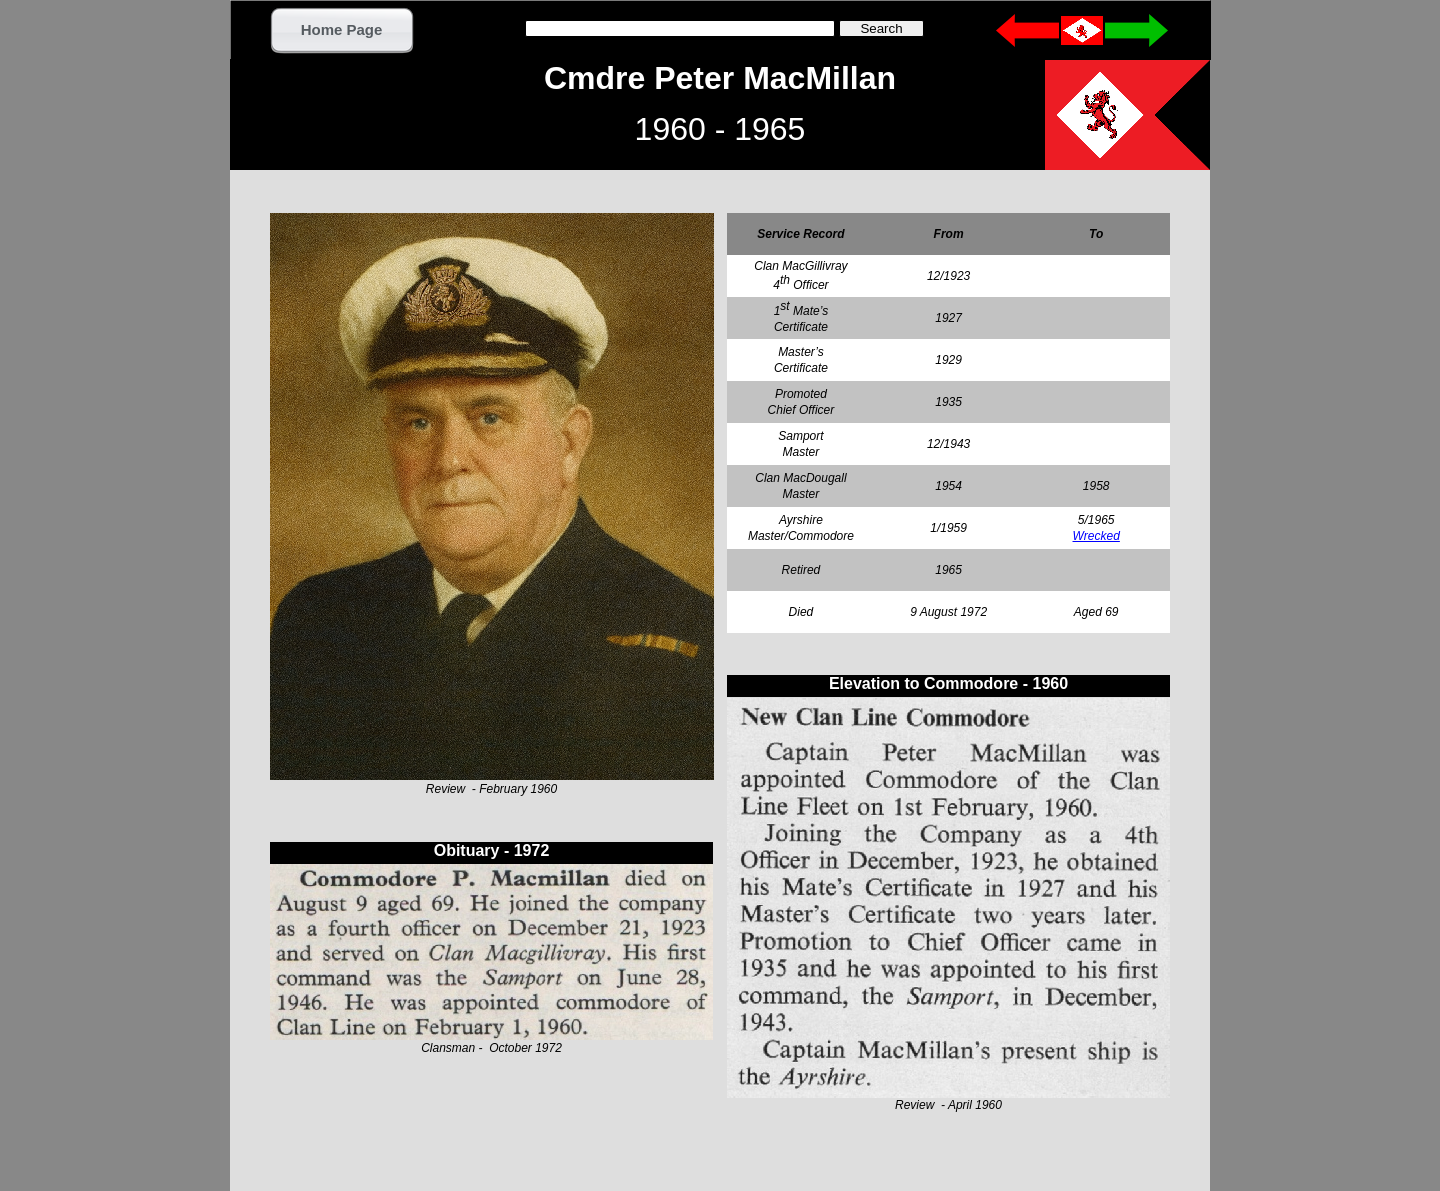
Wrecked (1096, 536)
